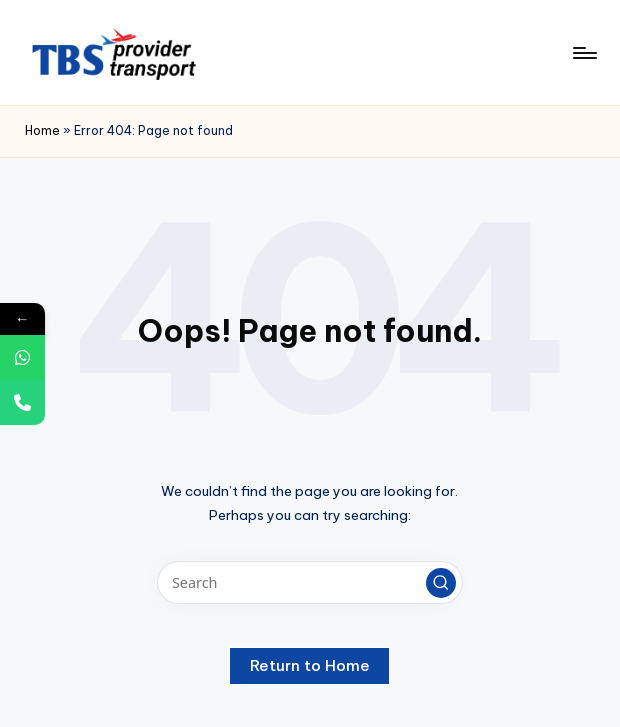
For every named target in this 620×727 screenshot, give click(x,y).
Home (42, 130)
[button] (441, 583)
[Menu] (583, 53)
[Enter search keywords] (309, 582)
